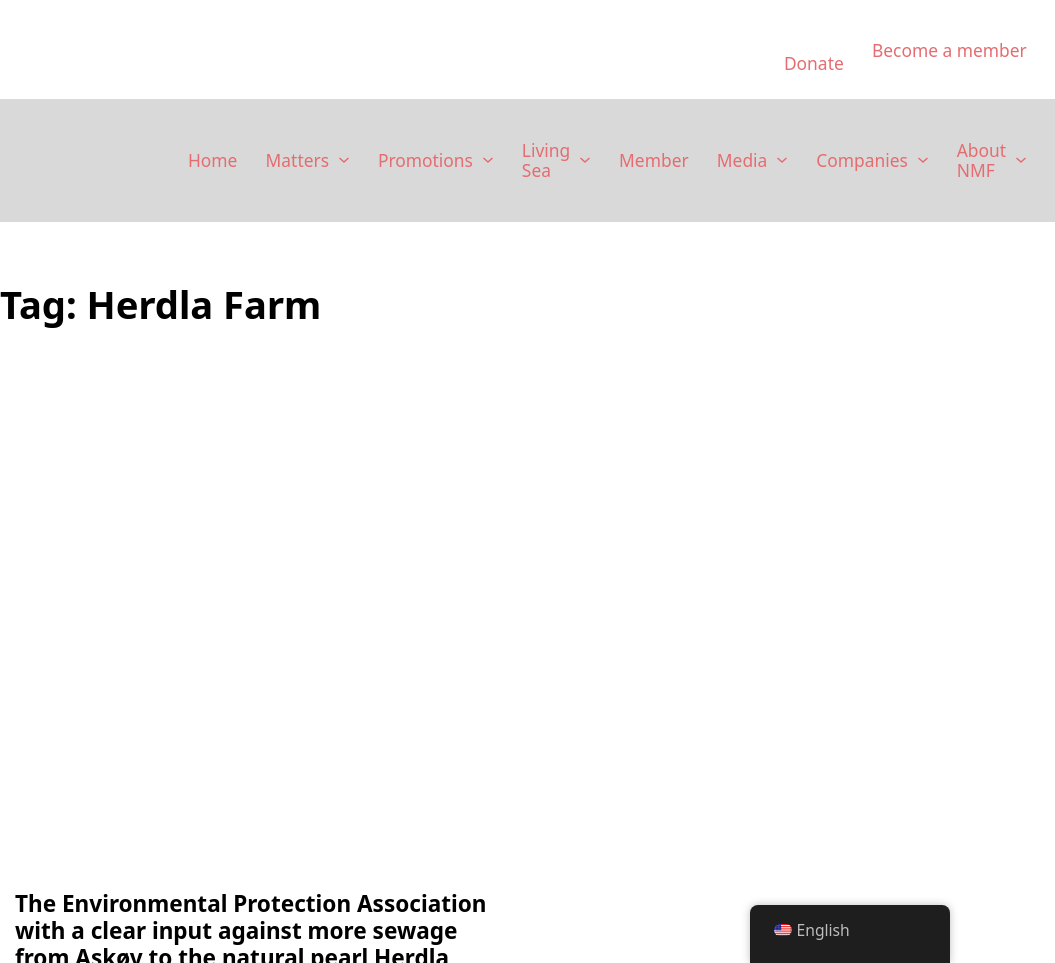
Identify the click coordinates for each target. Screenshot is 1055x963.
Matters (297, 160)
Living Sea (546, 160)
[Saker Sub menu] (344, 160)
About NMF (981, 160)
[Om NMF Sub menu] (1021, 160)
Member (654, 160)
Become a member (949, 50)
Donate (814, 63)
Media (742, 160)
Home (212, 160)
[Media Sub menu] (782, 160)
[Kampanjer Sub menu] (488, 160)
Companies (862, 160)
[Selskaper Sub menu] (923, 160)
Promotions (425, 160)
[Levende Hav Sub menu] (585, 160)
